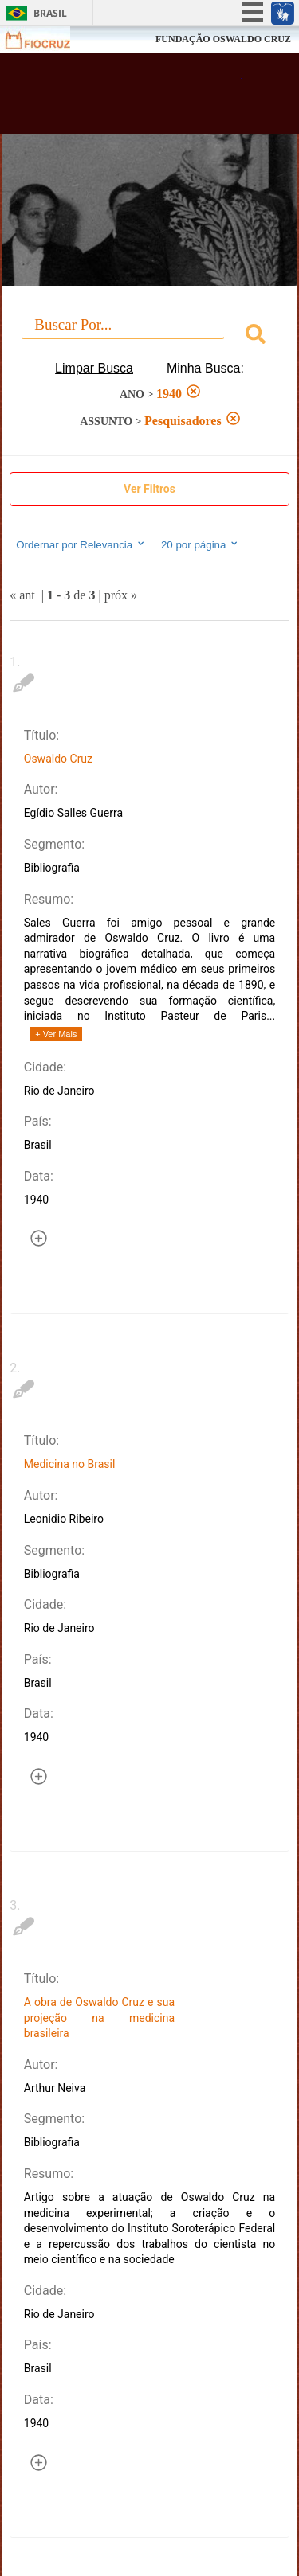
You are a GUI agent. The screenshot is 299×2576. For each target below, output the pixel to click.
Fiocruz (47, 39)
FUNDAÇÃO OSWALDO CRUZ (223, 39)
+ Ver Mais (56, 1034)
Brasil (50, 13)
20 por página (200, 544)
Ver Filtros (149, 488)
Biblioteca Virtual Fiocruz (128, 98)
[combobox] (149, 336)
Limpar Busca (94, 368)
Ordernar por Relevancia (81, 544)
